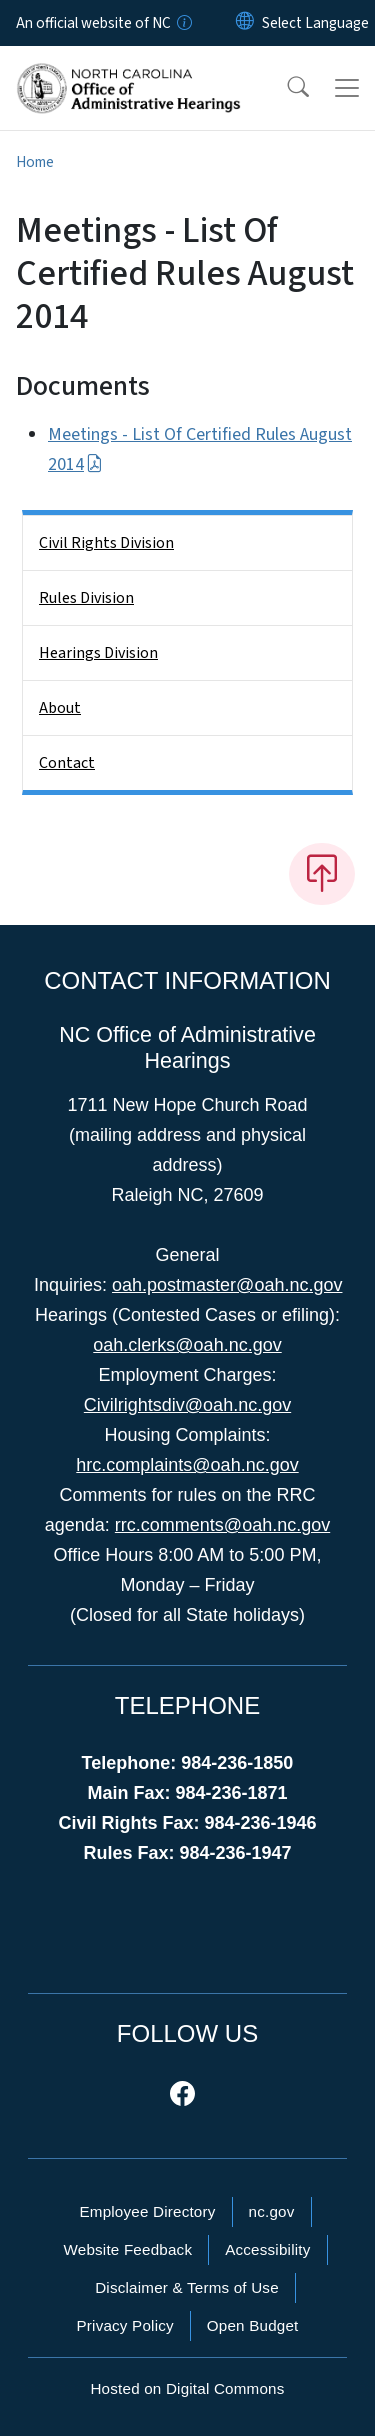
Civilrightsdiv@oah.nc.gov (187, 1405)
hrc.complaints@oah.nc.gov (187, 1465)
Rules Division (86, 598)
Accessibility (267, 2249)
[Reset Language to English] (245, 23)
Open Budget (253, 2325)
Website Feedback (127, 2249)
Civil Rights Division (106, 543)
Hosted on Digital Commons (187, 2388)
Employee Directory (147, 2211)
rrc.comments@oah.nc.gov (222, 1525)
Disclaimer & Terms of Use (187, 2287)
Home (35, 162)
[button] (285, 88)
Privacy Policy (124, 2325)
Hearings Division (98, 653)
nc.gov (272, 2211)
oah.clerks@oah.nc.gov (187, 1345)
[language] (315, 23)
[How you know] (183, 23)
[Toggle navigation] (347, 88)
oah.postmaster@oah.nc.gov (227, 1285)
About (60, 708)
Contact (67, 763)
